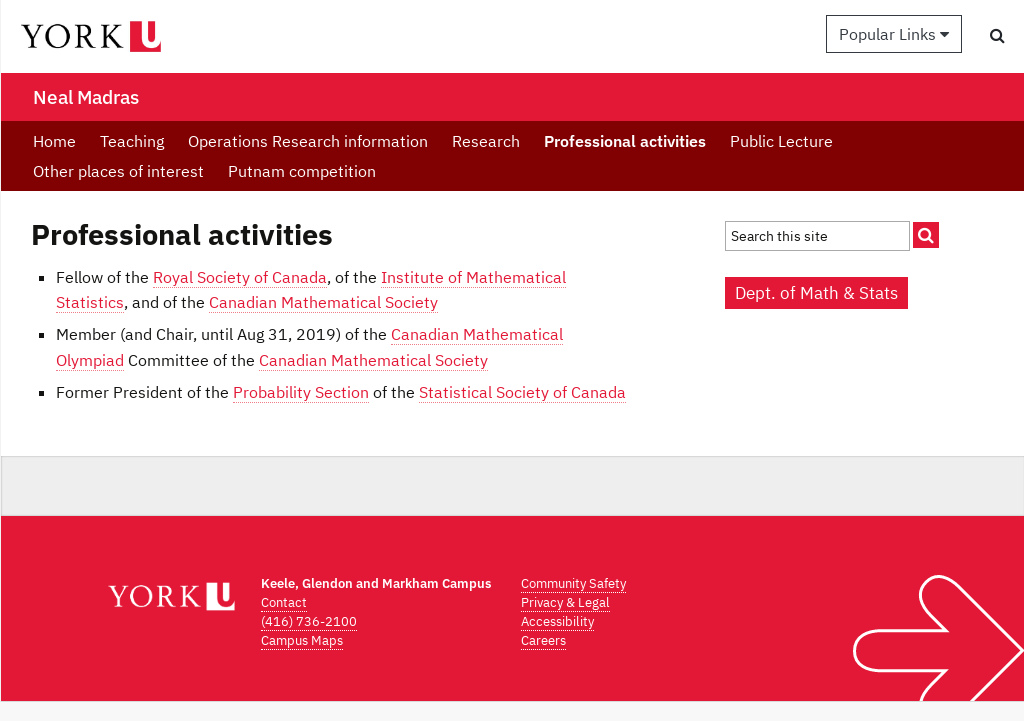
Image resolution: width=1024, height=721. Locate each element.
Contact (284, 602)
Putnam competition (302, 171)
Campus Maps (302, 640)
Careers (543, 640)
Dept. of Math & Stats (816, 293)
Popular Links (894, 34)
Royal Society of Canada (240, 277)
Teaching (132, 141)
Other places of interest (118, 171)
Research (486, 141)
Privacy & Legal (565, 602)
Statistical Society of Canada (522, 392)
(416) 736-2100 (309, 621)
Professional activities (625, 141)
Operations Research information (308, 141)
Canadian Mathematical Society (323, 302)
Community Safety (573, 583)
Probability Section (301, 392)
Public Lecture (781, 141)
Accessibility (557, 621)
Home (54, 141)
